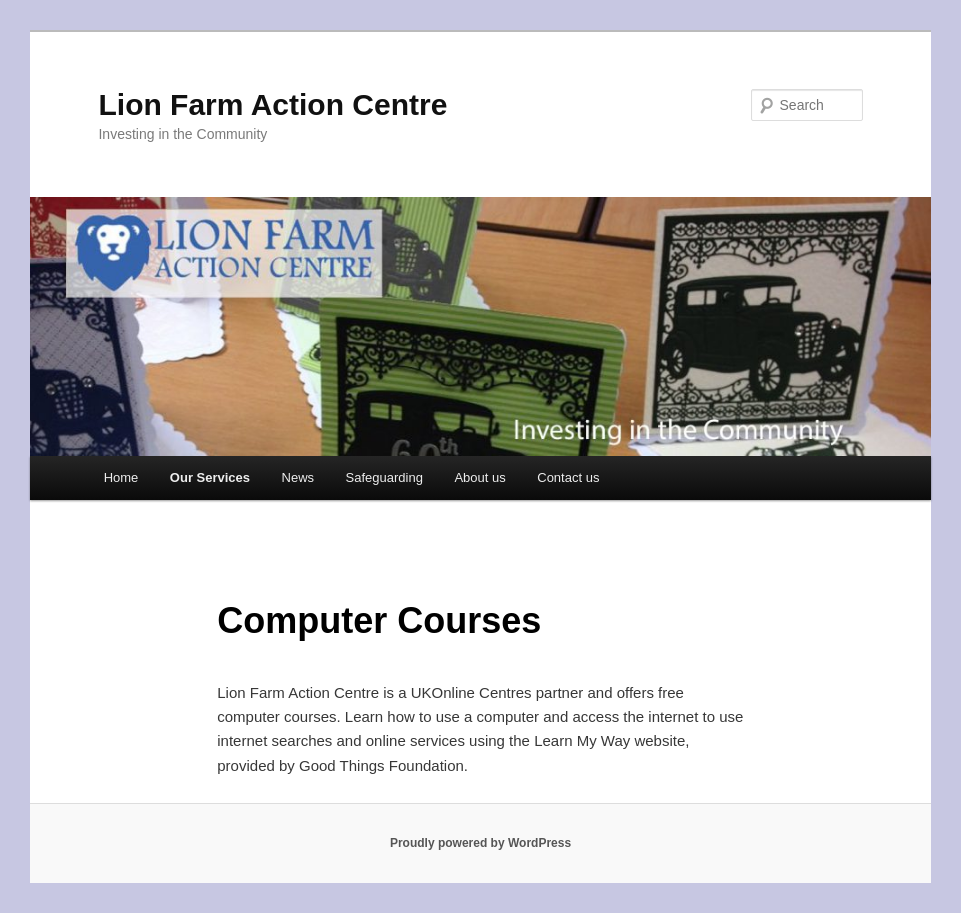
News (298, 477)
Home (121, 477)
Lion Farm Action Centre (272, 104)
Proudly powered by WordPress (480, 843)
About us (479, 477)
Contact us (568, 477)
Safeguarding (384, 477)
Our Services (210, 477)
